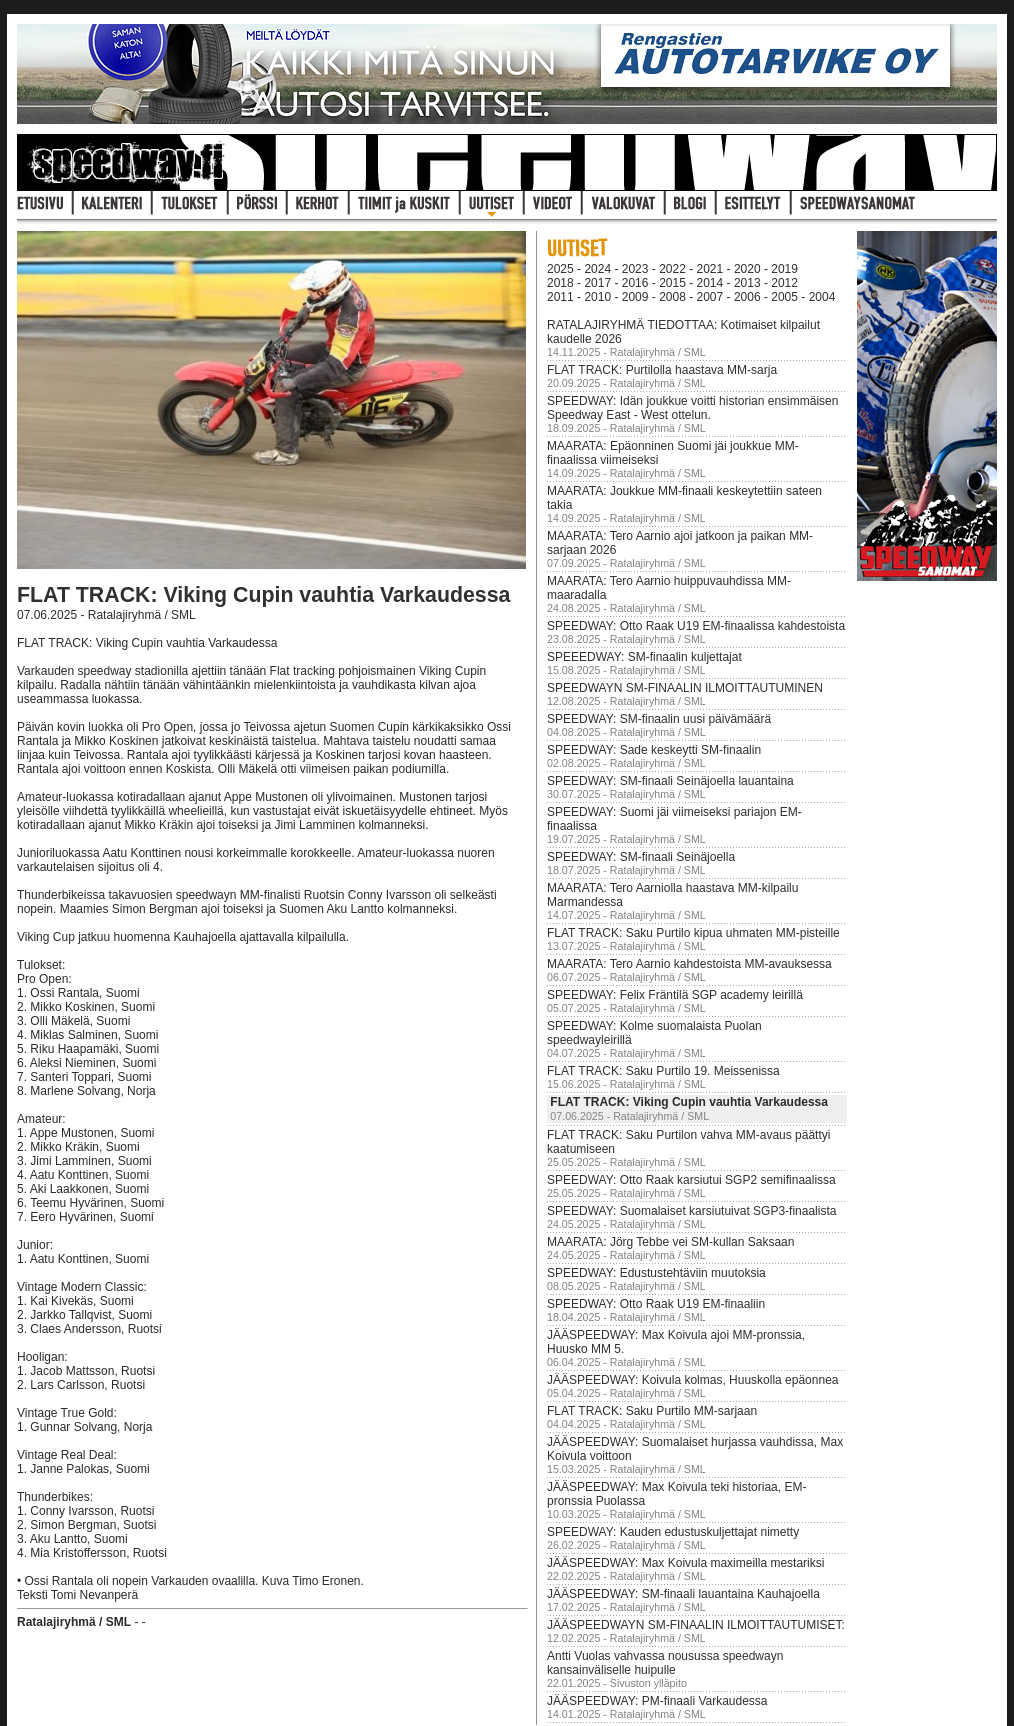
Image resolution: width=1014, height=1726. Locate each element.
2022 (672, 269)
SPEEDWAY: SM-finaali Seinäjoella (641, 857)
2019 (784, 269)
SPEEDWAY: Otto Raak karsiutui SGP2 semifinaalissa (691, 1180)
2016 (635, 283)
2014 (710, 283)
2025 (560, 269)
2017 (597, 283)
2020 (747, 269)
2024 (597, 269)
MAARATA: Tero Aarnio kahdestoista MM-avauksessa (689, 964)
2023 (635, 269)
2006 (747, 297)
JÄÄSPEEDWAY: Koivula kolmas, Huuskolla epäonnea (692, 1380)
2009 (635, 297)
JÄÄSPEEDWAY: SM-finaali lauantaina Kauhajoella (683, 1594)
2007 (710, 297)
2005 (784, 297)
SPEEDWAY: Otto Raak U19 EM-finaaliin (656, 1304)
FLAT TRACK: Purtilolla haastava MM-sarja (662, 370)
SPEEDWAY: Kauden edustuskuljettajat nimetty (673, 1532)
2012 (784, 283)
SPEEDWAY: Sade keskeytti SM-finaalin (654, 750)
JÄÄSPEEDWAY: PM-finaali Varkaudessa (657, 1701)
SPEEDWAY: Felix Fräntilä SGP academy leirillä (675, 995)
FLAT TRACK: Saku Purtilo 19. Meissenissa (663, 1071)
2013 (747, 283)
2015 (672, 283)
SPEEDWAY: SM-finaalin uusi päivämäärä (659, 719)
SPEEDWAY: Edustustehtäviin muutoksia (656, 1273)
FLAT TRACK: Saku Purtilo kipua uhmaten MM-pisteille (693, 933)
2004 (822, 297)
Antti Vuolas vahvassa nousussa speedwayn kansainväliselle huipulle (665, 1663)
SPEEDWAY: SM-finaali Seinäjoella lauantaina (670, 781)
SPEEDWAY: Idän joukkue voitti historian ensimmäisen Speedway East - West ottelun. (692, 408)
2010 (597, 297)
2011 (560, 297)
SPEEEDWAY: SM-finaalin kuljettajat (644, 657)
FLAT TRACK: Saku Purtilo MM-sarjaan (652, 1411)
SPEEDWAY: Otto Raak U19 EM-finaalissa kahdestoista (696, 626)
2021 (710, 269)
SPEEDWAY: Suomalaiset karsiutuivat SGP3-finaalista (691, 1211)
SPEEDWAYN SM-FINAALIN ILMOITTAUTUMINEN (685, 688)
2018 (560, 283)
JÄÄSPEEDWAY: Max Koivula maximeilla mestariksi (685, 1563)
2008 (672, 297)
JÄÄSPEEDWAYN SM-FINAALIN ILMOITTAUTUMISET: (696, 1625)
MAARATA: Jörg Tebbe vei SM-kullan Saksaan (670, 1242)
